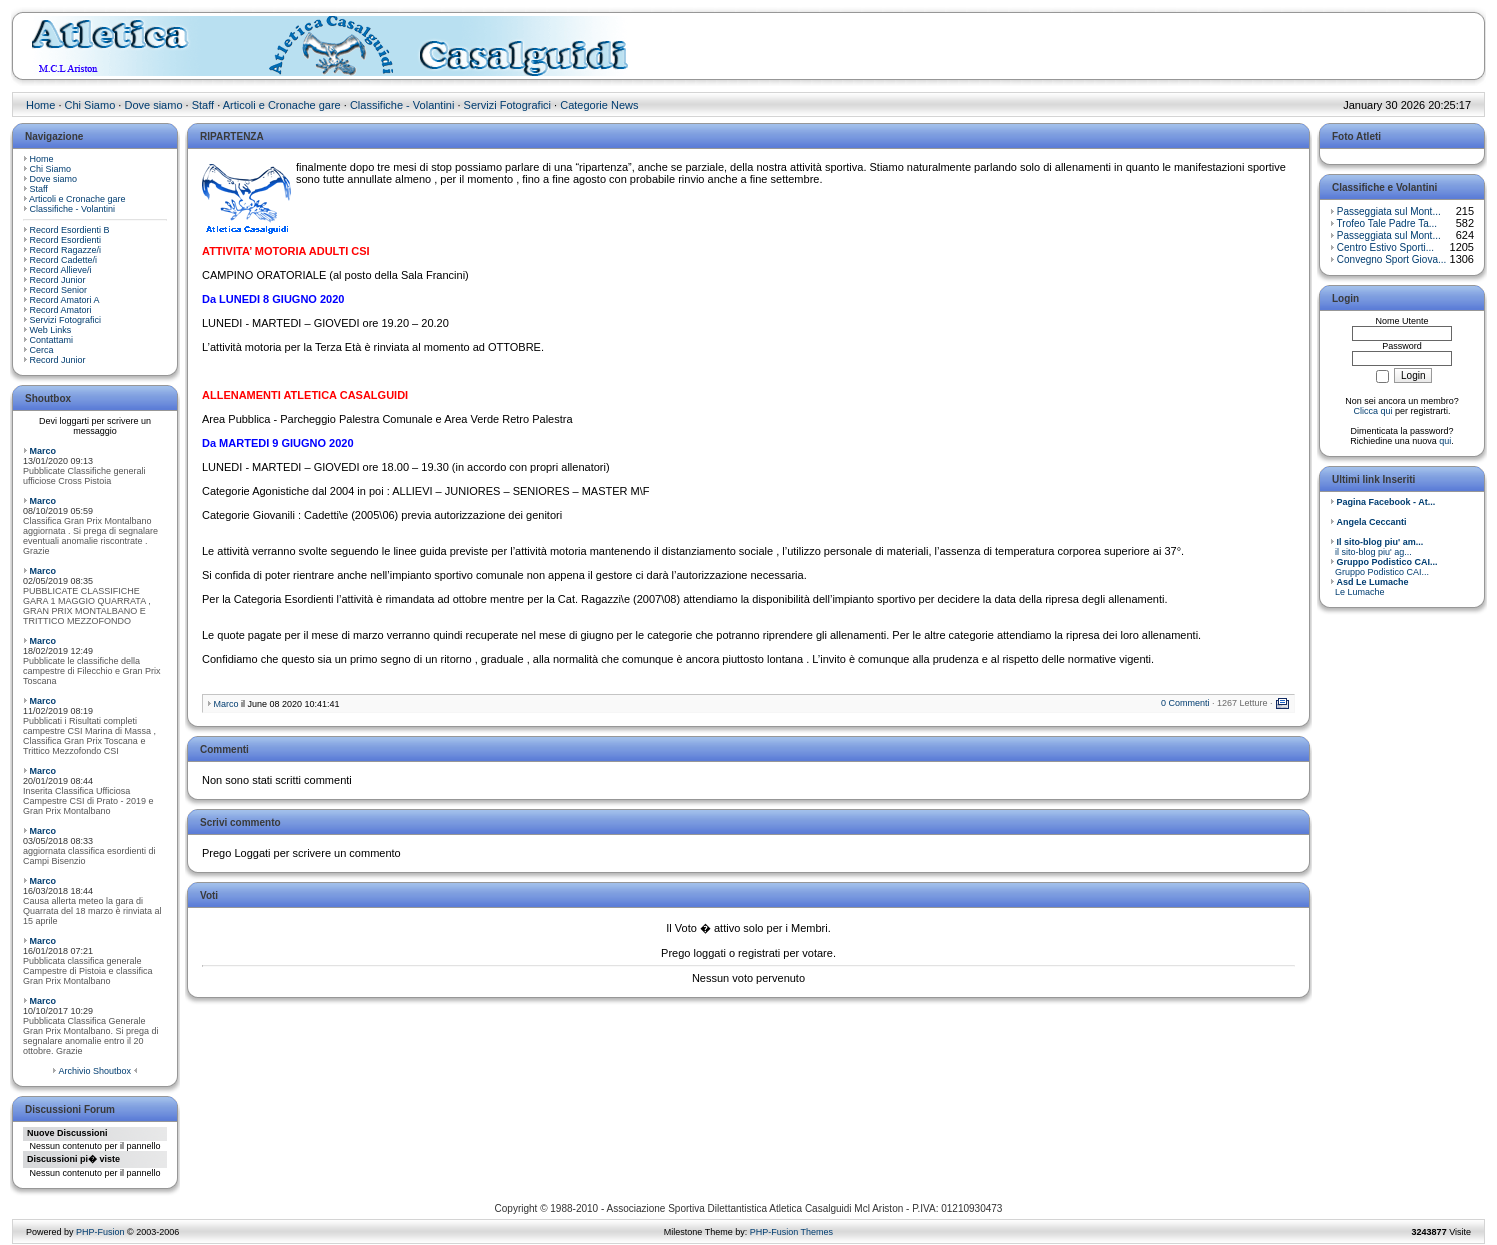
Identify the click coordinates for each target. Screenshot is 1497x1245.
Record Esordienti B (70, 230)
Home (40, 105)
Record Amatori (61, 310)
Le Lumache (1369, 587)
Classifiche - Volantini (402, 105)
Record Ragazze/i (66, 250)
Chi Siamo (90, 105)
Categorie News (599, 105)
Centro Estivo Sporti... (1385, 247)
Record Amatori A (65, 300)
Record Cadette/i (64, 260)
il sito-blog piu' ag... (1376, 547)
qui (1445, 441)
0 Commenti (1185, 703)
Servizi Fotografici (507, 105)
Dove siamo (153, 105)
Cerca (42, 350)
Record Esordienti (66, 240)
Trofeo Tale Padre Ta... (1387, 223)
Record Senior (59, 290)
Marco (43, 451)
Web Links (51, 330)
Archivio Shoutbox (94, 1071)
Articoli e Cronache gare (282, 105)
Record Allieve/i (61, 270)
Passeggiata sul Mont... (1389, 211)
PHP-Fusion (100, 1232)
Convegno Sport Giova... (1392, 259)
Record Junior (58, 280)
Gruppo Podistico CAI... (1384, 567)
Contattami (52, 340)
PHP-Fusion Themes (791, 1232)
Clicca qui (1372, 411)
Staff (203, 105)
